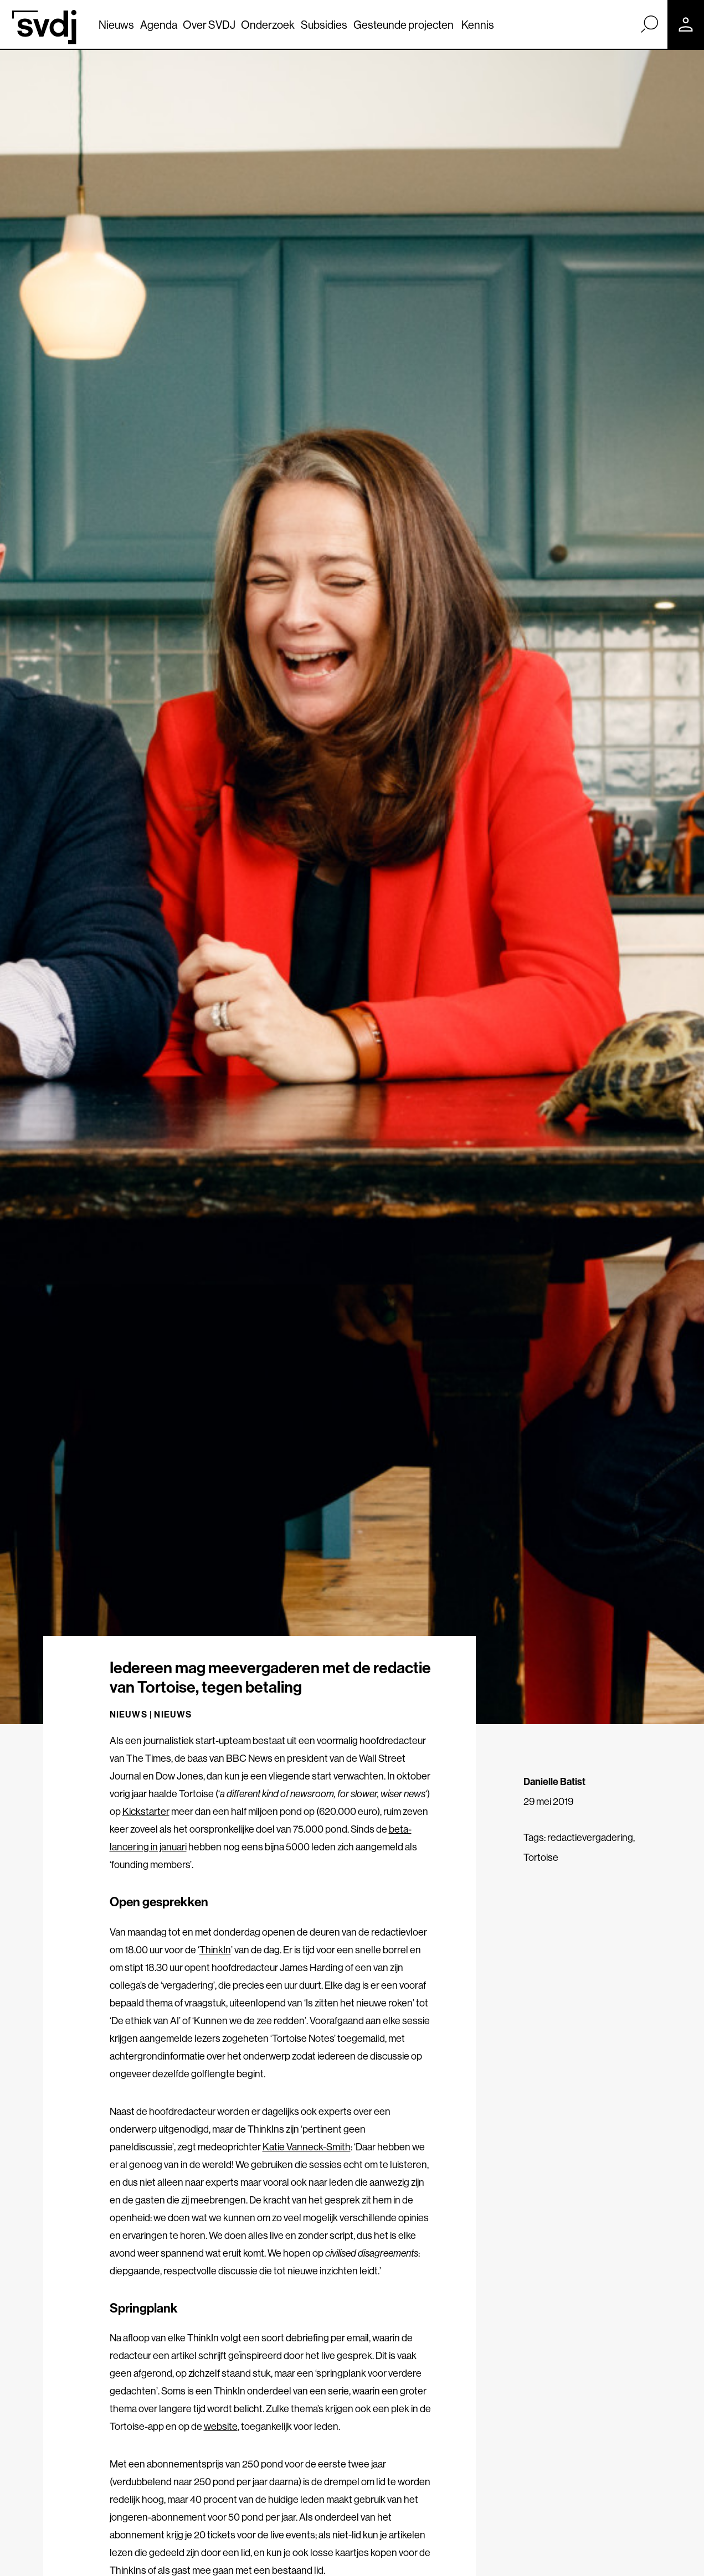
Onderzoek (268, 25)
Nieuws (116, 25)
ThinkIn (215, 1949)
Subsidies (324, 25)
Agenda (158, 25)
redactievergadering (590, 1837)
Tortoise (540, 1857)
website (221, 2426)
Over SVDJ (209, 25)
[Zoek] (649, 23)
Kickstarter (145, 1811)
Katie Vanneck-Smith (307, 2146)
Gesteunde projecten (403, 25)
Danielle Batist (554, 1781)
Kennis (477, 25)
